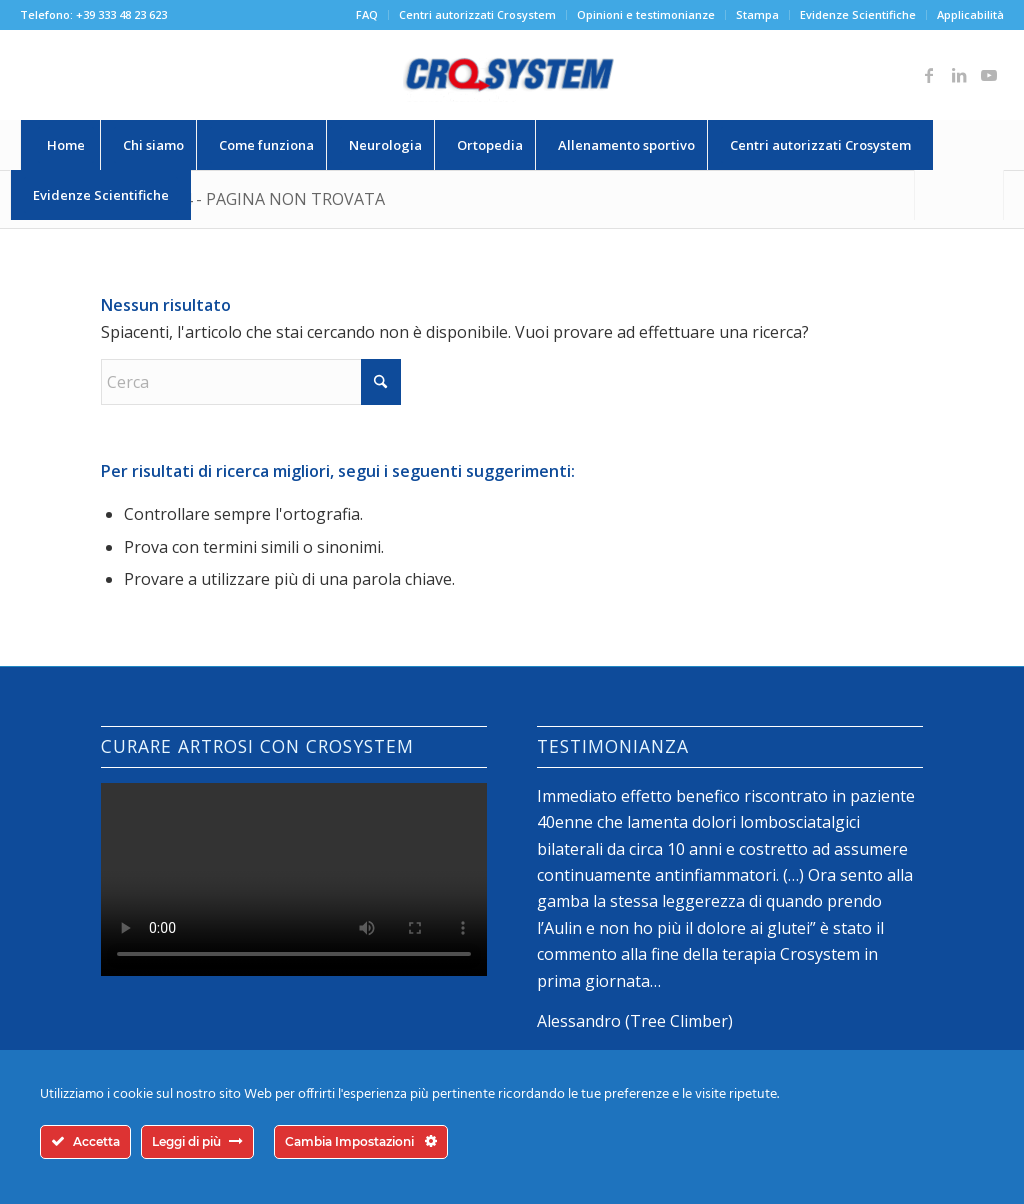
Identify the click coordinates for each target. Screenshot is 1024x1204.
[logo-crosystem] (512, 75)
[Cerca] (959, 195)
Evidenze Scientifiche (858, 14)
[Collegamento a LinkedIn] (959, 75)
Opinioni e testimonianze (646, 14)
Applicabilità (970, 14)
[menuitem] (367, 15)
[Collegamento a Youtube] (989, 75)
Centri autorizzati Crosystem (477, 14)
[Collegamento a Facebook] (929, 75)
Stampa (757, 14)
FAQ (367, 14)
